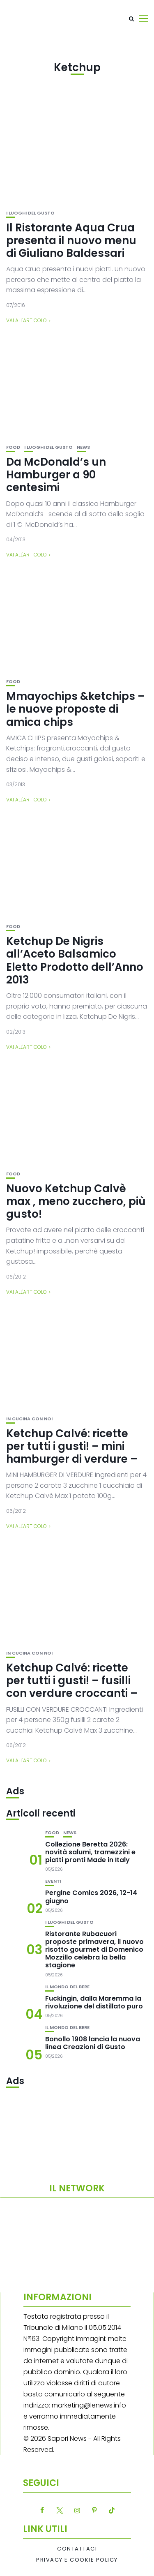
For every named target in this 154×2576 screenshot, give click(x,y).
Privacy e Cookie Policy (77, 2560)
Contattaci (77, 2549)
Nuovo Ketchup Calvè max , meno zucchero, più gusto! (76, 1201)
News (83, 447)
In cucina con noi (29, 1419)
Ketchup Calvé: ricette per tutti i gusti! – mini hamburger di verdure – (72, 1446)
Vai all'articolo (26, 320)
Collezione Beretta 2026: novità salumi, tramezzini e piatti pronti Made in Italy (90, 1852)
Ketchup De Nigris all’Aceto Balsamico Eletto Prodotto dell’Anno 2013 (74, 960)
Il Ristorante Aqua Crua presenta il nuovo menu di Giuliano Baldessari (71, 240)
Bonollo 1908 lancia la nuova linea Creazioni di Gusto (92, 2043)
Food (13, 447)
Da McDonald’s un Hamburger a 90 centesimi (56, 475)
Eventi (53, 1881)
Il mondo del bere (67, 1987)
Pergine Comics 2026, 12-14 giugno (91, 1896)
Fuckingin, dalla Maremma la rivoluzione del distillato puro (94, 2002)
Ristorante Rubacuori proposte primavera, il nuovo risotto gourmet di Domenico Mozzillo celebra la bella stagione (94, 1949)
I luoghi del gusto (30, 213)
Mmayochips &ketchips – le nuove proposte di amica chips (75, 709)
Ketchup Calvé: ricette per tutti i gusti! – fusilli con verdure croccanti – (72, 1680)
